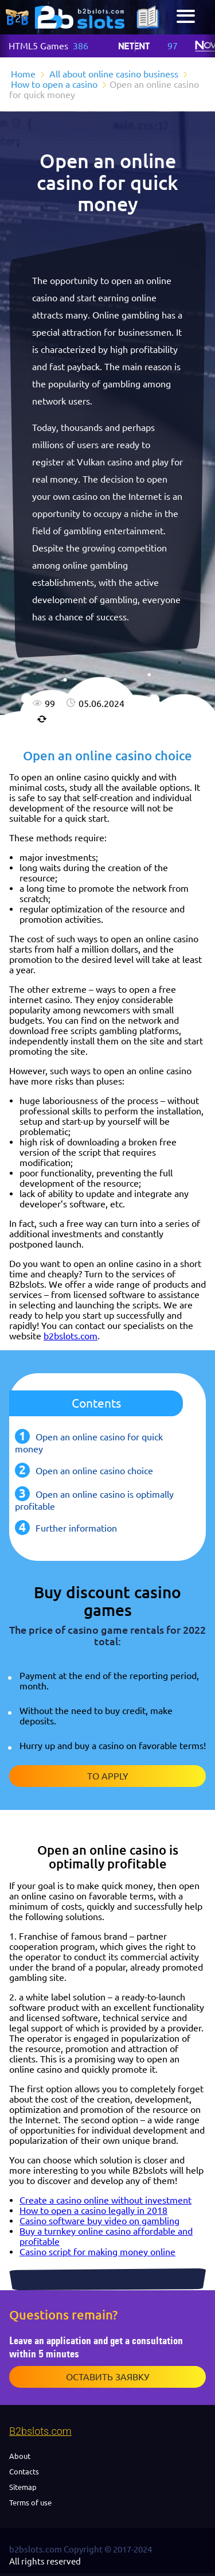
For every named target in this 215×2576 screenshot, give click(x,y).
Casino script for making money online (97, 2252)
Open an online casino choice (94, 1471)
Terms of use (30, 2503)
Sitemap (23, 2487)
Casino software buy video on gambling (99, 2221)
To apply (107, 1776)
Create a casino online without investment (105, 2200)
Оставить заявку (107, 2377)
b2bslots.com (70, 1336)
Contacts (24, 2472)
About (19, 2456)
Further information (76, 1528)
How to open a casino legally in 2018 (93, 2210)
